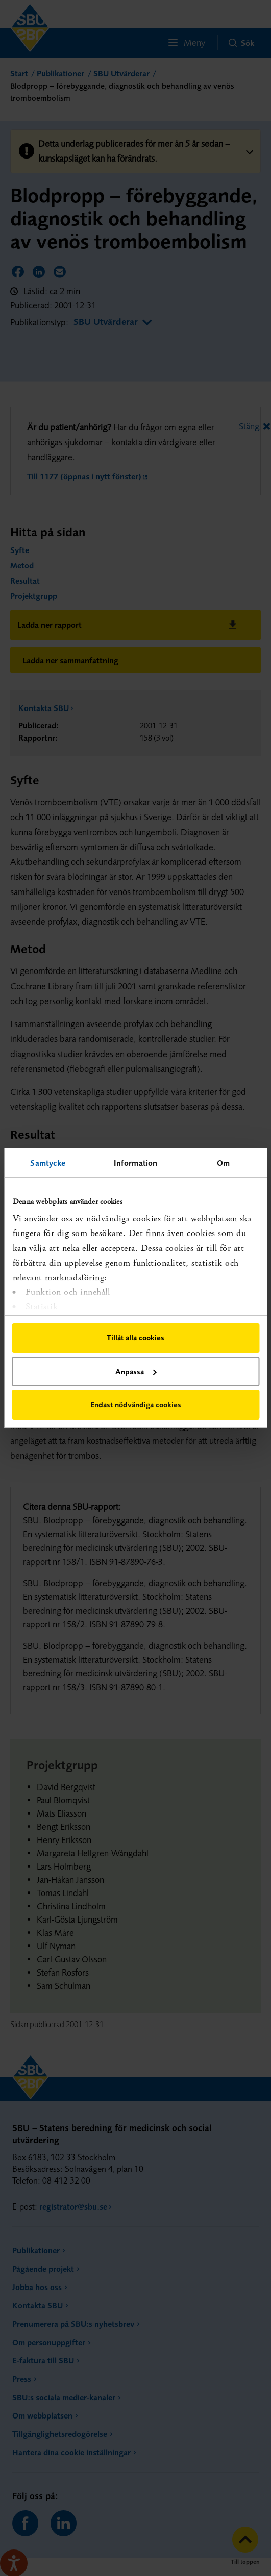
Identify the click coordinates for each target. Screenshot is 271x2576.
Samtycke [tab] (47, 1162)
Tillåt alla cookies (135, 1337)
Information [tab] (135, 1162)
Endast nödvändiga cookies (135, 1404)
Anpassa (135, 1371)
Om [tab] (223, 1162)
